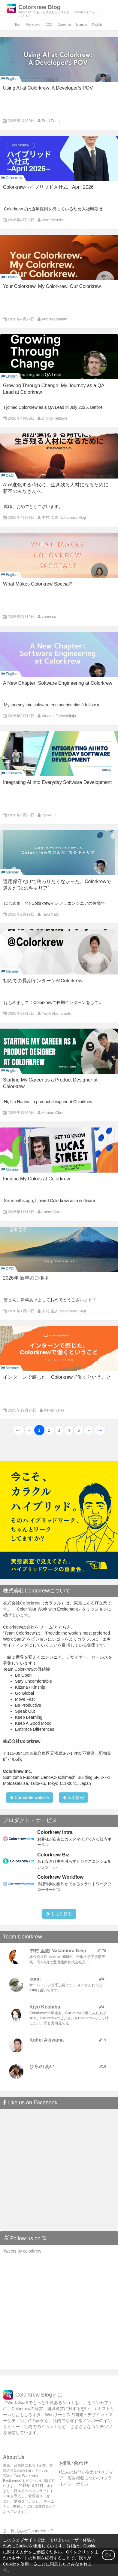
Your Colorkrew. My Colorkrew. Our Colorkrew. (52, 286)
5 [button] (78, 1430)
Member (81, 24)
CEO (49, 24)
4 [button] (69, 1430)
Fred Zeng (51, 120)
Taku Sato (50, 914)
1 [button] (39, 1430)
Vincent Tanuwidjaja (59, 716)
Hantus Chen (53, 1112)
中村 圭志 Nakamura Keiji (64, 517)
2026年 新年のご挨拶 (26, 1277)
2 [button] (49, 1430)
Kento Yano (54, 1410)
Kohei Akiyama (46, 2039)
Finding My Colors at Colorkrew (36, 1178)
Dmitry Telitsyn (54, 418)
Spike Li (49, 815)
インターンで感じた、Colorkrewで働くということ (57, 1377)
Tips (17, 24)
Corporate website (29, 1797)
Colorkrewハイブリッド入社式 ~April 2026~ (49, 187)
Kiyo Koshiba (53, 220)
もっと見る (59, 1913)
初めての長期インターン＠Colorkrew (42, 980)
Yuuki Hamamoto (56, 1013)
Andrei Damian (54, 319)
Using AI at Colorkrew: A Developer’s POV (48, 87)
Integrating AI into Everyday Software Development (57, 782)
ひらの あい (42, 2066)
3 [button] (59, 1430)
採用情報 (73, 1797)
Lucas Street (53, 1212)
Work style (33, 24)
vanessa (49, 616)
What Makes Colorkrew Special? (37, 583)
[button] (18, 1430)
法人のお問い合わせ (78, 2472)
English (97, 24)
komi (35, 1978)
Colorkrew (64, 24)
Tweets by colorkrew (22, 2251)
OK (108, 2555)
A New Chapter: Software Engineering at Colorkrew (57, 683)
